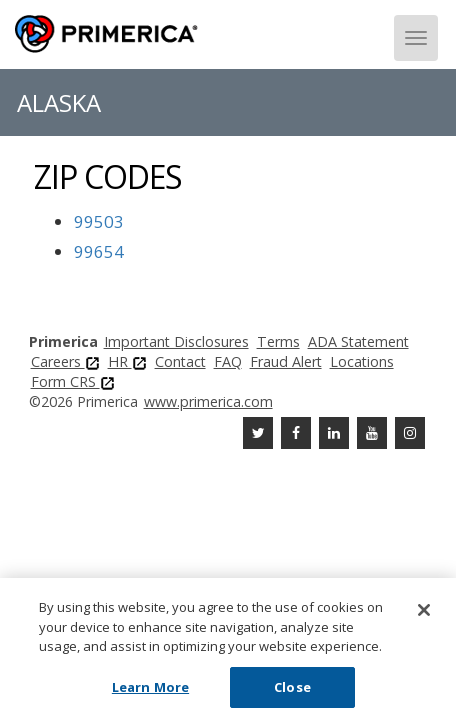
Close (292, 691)
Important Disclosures (176, 341)
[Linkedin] (334, 433)
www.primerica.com (208, 401)
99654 (99, 251)
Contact (180, 361)
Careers (65, 361)
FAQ (228, 361)
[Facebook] (296, 433)
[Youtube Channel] (372, 433)
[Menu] (416, 38)
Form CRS (73, 381)
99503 (99, 221)
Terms (278, 341)
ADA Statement (358, 341)
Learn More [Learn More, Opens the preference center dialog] (150, 691)
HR (127, 361)
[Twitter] (258, 433)
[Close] (424, 614)
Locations (362, 361)
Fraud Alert (286, 361)
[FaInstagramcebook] (410, 433)
